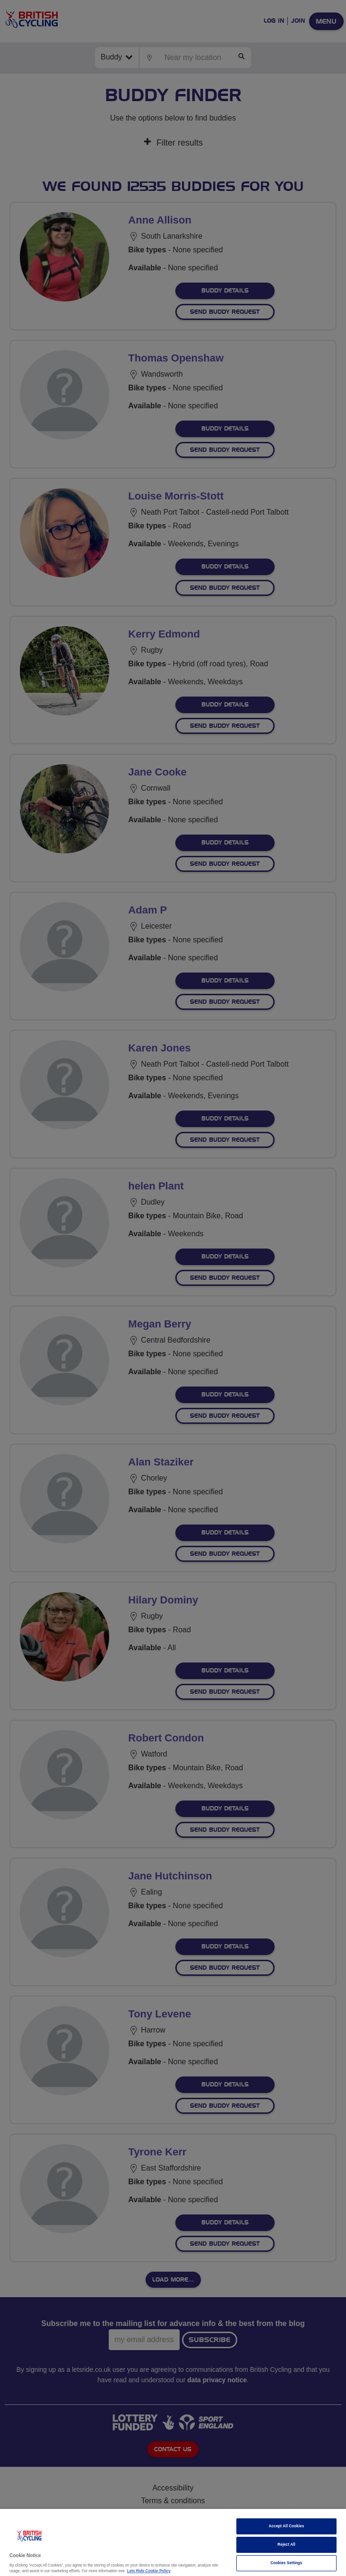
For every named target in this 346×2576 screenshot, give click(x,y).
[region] (173, 2542)
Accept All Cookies (286, 2526)
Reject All (286, 2544)
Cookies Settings (286, 2563)
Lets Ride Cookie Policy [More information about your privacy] (149, 2571)
